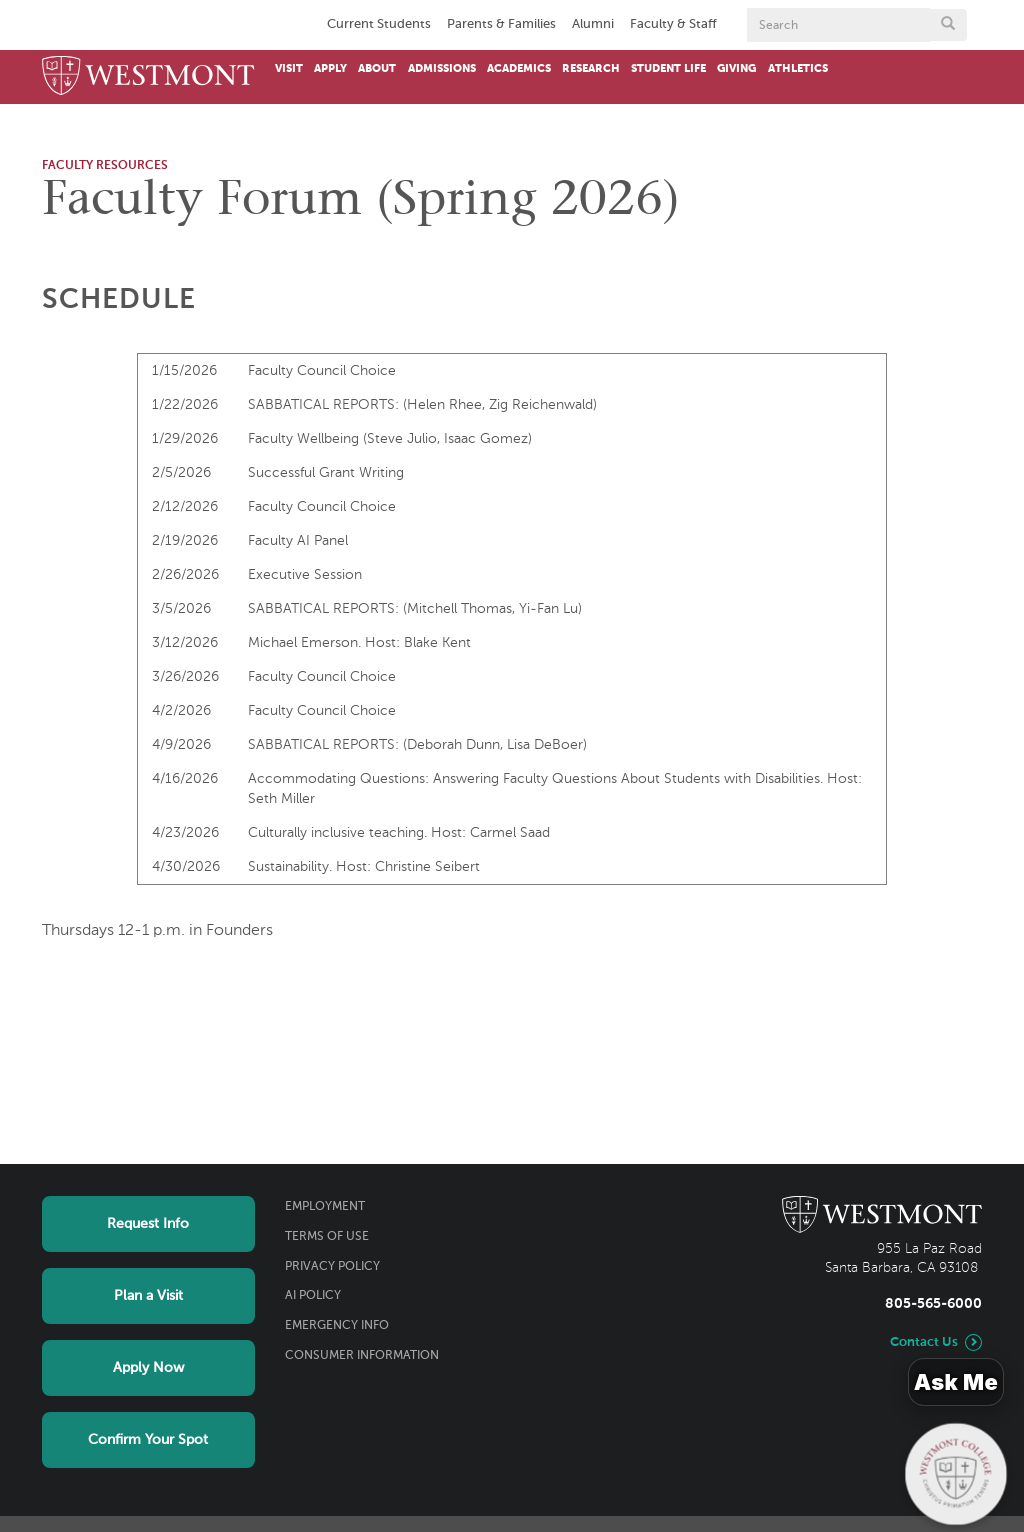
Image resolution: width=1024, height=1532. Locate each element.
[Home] (148, 77)
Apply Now (148, 1368)
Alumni (593, 24)
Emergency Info (337, 1326)
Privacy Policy (332, 1267)
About (377, 69)
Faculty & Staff (673, 24)
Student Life (668, 69)
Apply (330, 69)
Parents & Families (501, 24)
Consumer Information (362, 1356)
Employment (325, 1207)
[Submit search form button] (948, 25)
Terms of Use (327, 1237)
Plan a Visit (148, 1296)
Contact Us (924, 1342)
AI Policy (313, 1296)
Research (591, 69)
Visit (289, 69)
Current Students (379, 24)
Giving (736, 69)
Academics (519, 69)
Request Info (148, 1224)
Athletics (798, 69)
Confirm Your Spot (148, 1440)
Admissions (442, 69)
